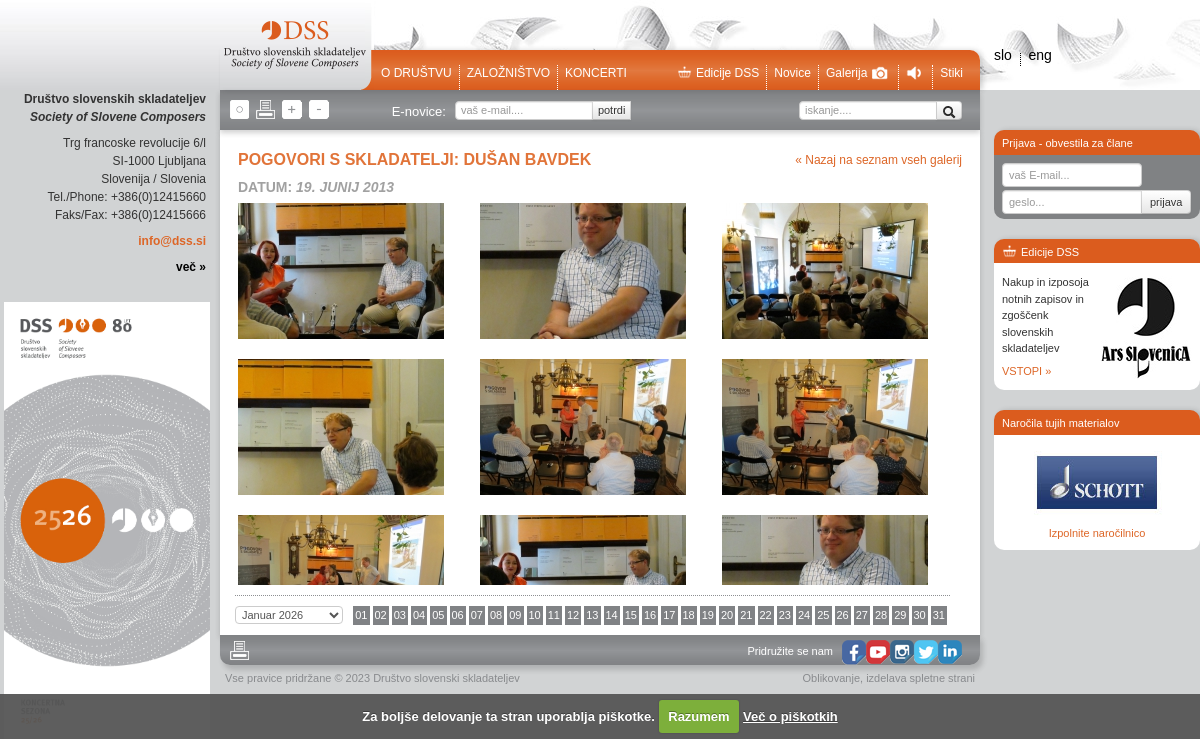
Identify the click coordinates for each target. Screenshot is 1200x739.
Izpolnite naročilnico (1097, 533)
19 (708, 615)
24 (804, 615)
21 (746, 615)
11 (554, 615)
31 (939, 615)
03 (400, 615)
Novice (792, 73)
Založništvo (508, 73)
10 (535, 615)
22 (766, 615)
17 (669, 615)
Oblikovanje (831, 678)
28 (881, 615)
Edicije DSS (718, 73)
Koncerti (596, 73)
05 (438, 615)
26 (843, 615)
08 (496, 615)
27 (862, 615)
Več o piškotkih (790, 716)
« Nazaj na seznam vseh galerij (878, 160)
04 (419, 615)
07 (477, 615)
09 (515, 615)
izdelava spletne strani (920, 678)
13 (592, 615)
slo (1003, 55)
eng (1039, 55)
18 (689, 615)
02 (381, 615)
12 (573, 615)
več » (191, 267)
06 (458, 615)
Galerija (857, 73)
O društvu (416, 73)
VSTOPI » (1026, 371)
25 (823, 615)
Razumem (698, 716)
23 (785, 615)
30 (920, 615)
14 (612, 615)
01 (361, 615)
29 (900, 615)
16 (650, 615)
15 (631, 615)
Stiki (951, 73)
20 (727, 615)
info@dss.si (172, 241)
